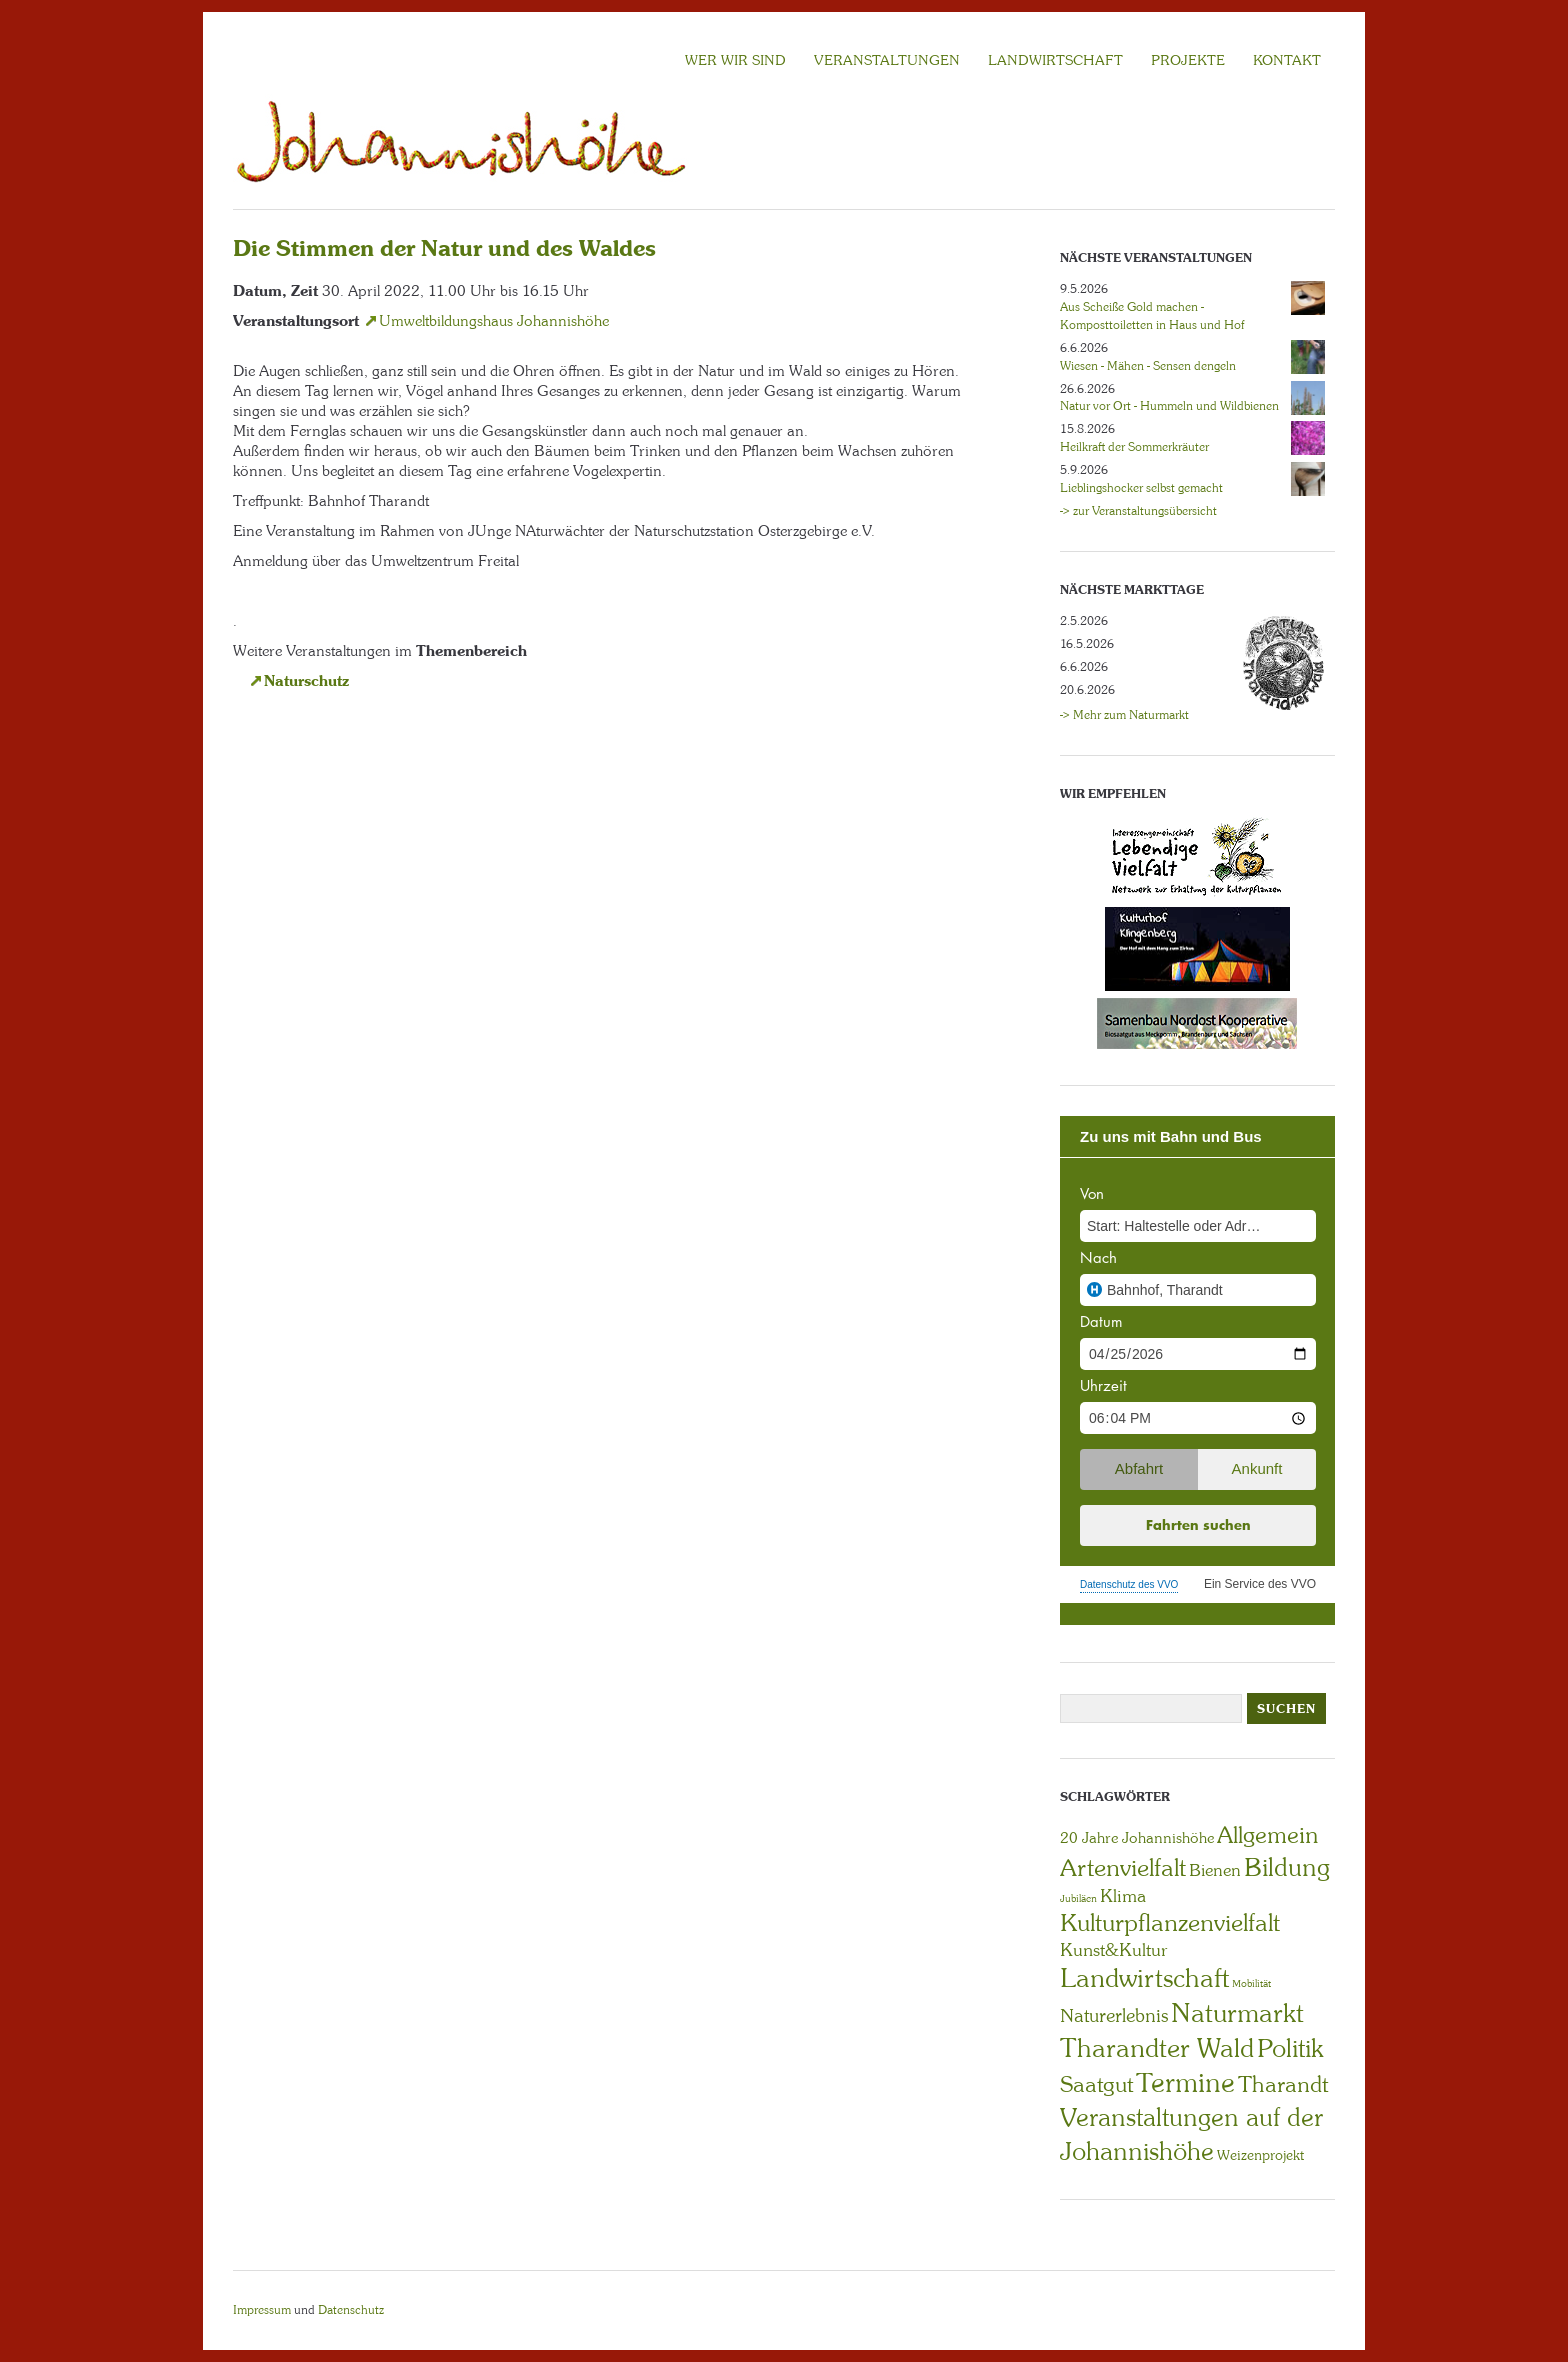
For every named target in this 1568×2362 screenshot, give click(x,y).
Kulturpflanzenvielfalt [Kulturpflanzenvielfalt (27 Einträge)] (1170, 1922)
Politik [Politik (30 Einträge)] (1290, 2048)
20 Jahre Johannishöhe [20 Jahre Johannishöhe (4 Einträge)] (1137, 1838)
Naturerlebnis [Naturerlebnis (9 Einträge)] (1114, 2016)
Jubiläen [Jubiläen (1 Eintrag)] (1078, 1898)
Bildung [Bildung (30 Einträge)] (1287, 1867)
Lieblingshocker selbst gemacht (1141, 488)
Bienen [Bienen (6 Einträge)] (1215, 1870)
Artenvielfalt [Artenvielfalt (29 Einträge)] (1123, 1867)
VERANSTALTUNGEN (887, 60)
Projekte (1188, 60)
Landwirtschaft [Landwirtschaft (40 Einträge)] (1144, 1978)
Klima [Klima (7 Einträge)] (1123, 1896)
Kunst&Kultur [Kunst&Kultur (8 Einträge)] (1114, 1950)
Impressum (262, 2310)
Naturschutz (306, 680)
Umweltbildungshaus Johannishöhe (494, 321)
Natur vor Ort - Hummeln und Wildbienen (1169, 406)
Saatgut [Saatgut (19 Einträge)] (1096, 2084)
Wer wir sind (735, 60)
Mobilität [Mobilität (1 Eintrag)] (1251, 1983)
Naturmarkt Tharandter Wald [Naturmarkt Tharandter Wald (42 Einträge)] (1182, 2030)
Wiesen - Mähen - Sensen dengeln (1148, 366)
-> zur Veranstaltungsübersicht (1138, 511)
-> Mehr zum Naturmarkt (1124, 715)
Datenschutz (351, 2310)
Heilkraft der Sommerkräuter (1134, 447)
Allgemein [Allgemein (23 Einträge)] (1267, 1835)
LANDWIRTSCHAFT (1055, 60)
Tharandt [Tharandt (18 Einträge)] (1283, 2084)
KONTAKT (1287, 60)
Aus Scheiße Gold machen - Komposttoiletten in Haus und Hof (1152, 316)
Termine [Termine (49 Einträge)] (1185, 2083)
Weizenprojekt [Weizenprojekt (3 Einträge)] (1260, 2155)
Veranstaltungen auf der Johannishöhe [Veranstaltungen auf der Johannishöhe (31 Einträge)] (1191, 2134)
